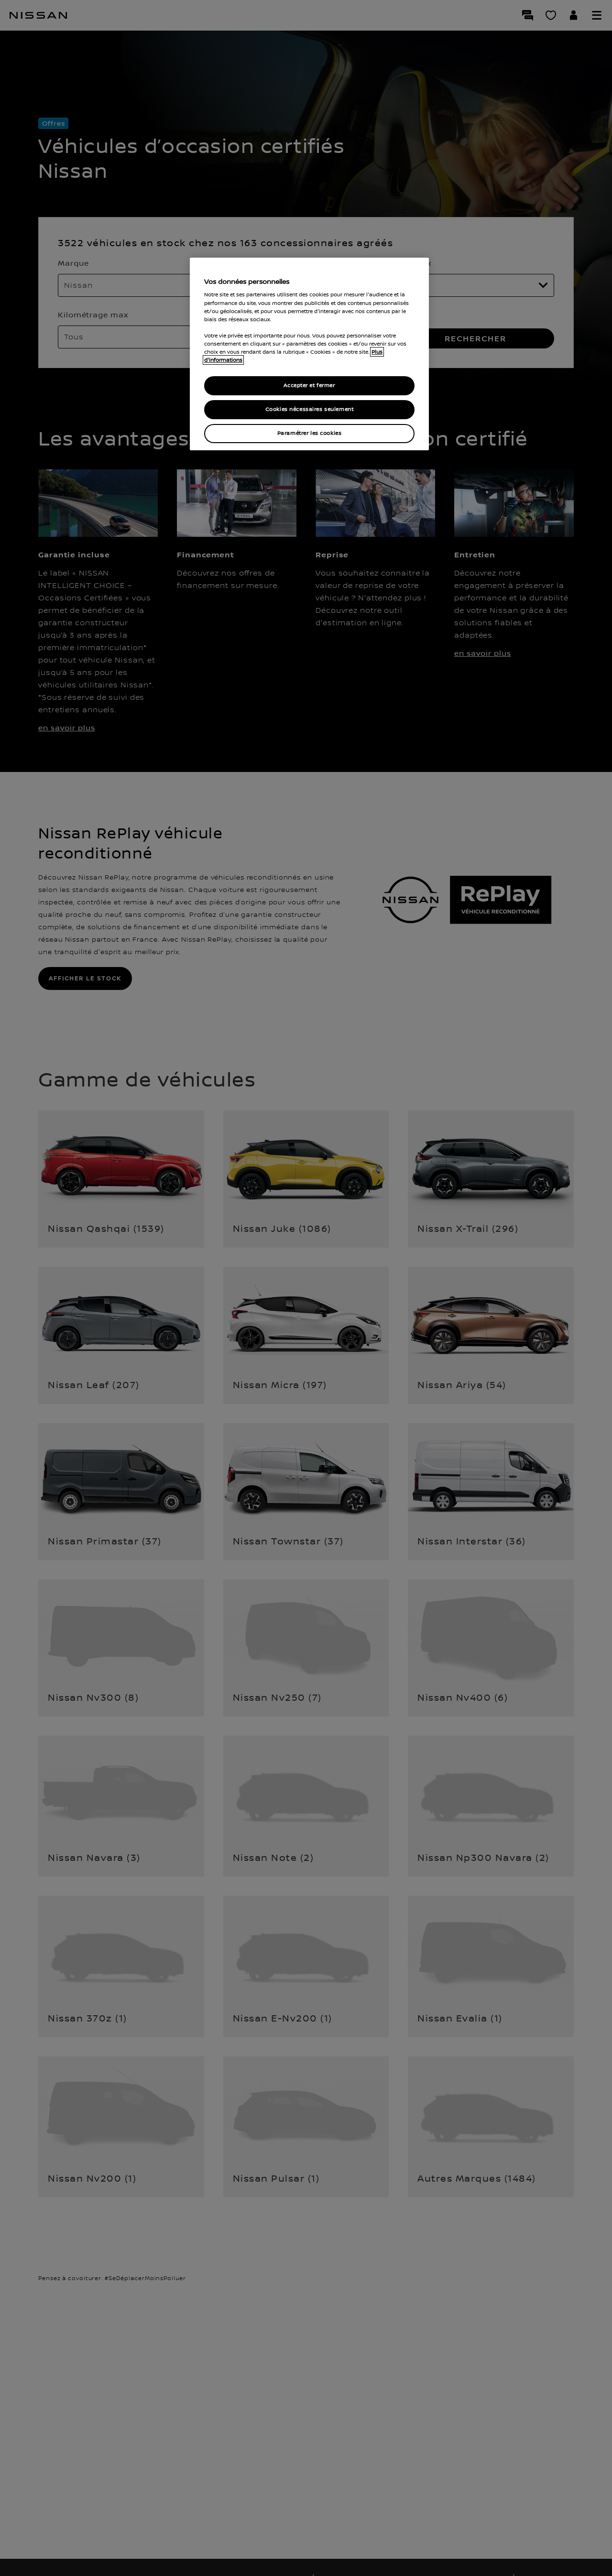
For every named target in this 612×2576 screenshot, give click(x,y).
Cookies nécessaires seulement (309, 409)
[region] (309, 354)
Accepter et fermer (309, 385)
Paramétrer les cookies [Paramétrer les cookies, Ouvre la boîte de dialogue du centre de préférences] (309, 433)
